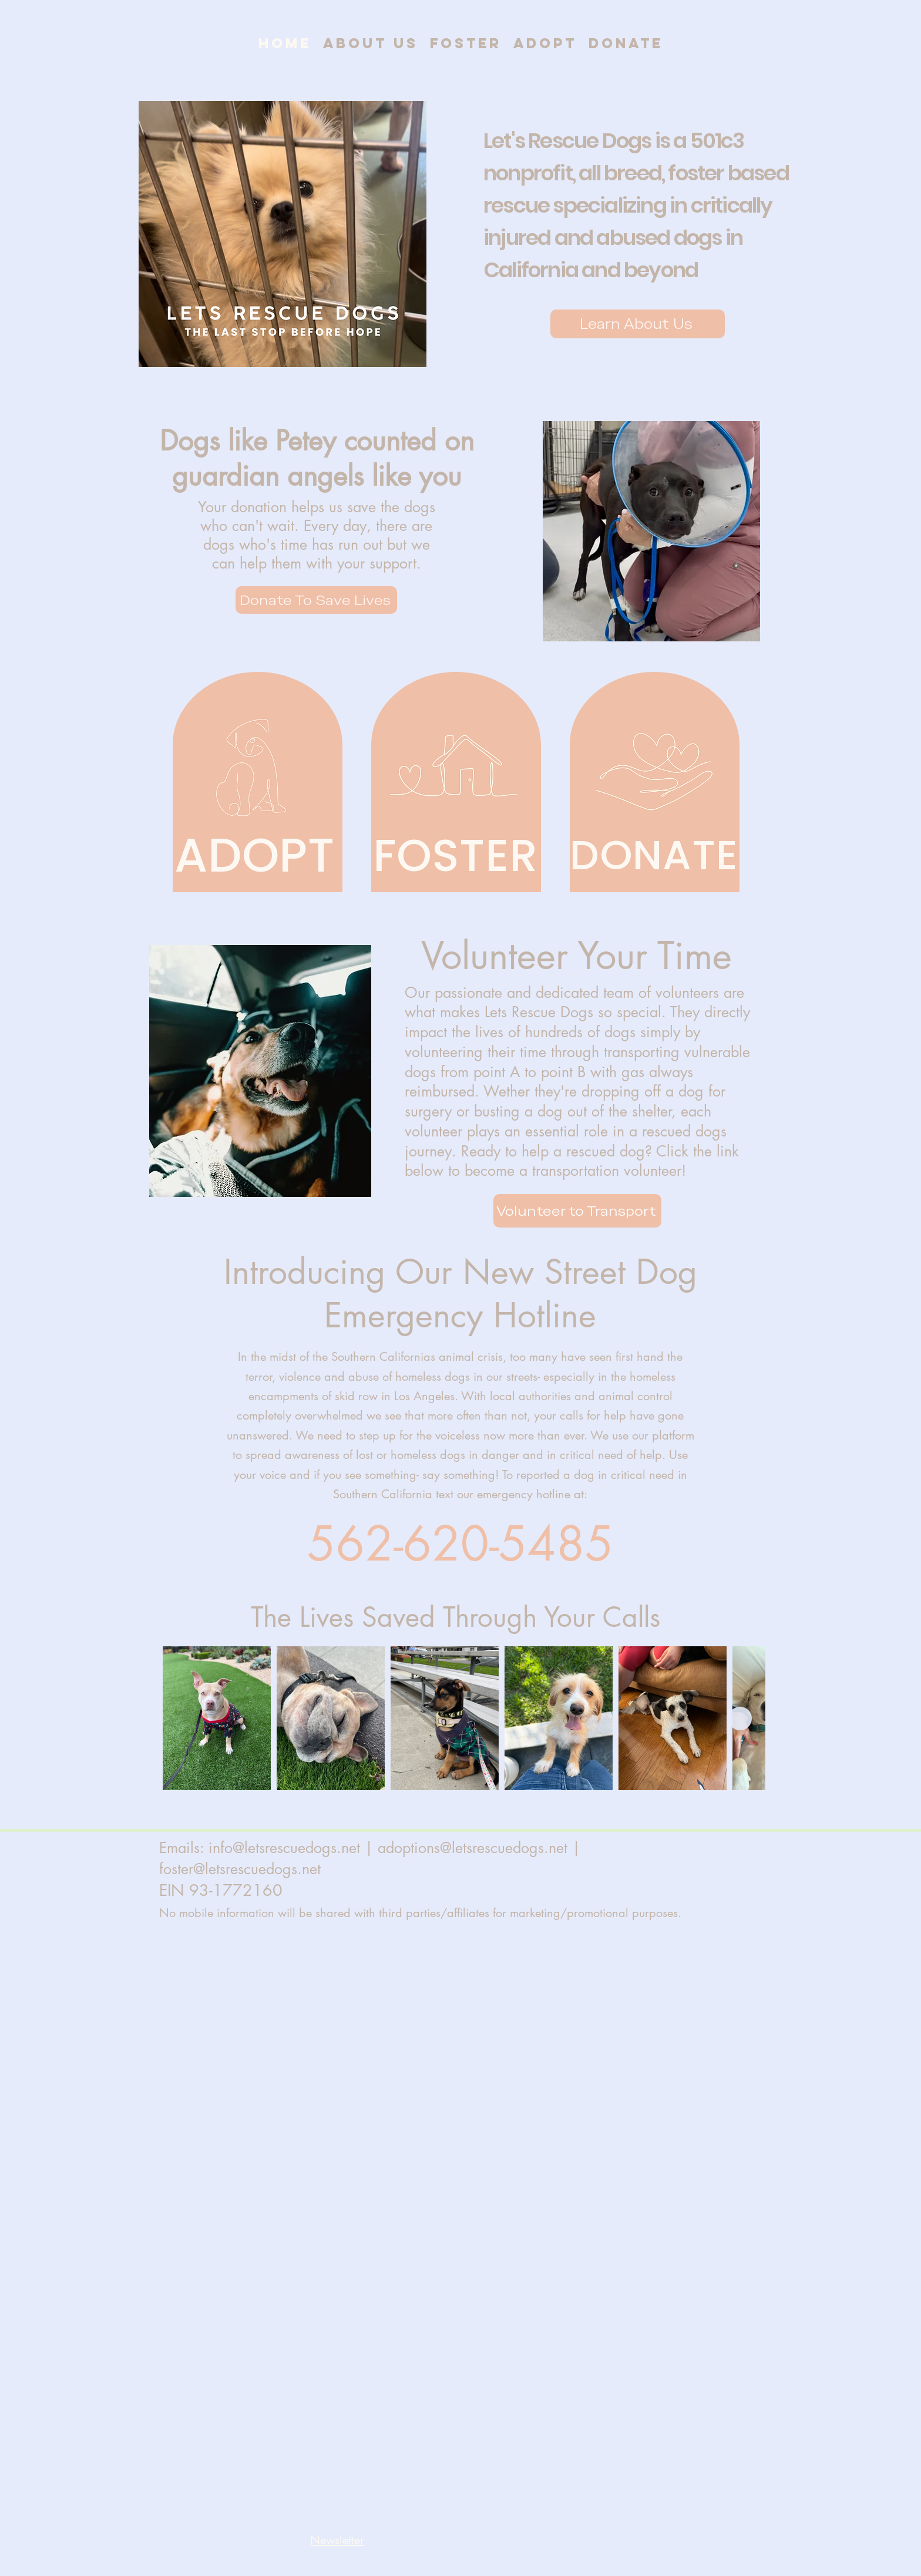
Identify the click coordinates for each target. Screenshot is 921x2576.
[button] (337, 2540)
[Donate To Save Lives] (316, 600)
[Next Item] (740, 1718)
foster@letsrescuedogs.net (240, 1868)
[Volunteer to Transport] (577, 1211)
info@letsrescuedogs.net (284, 1847)
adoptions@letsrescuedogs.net (472, 1847)
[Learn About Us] (637, 324)
